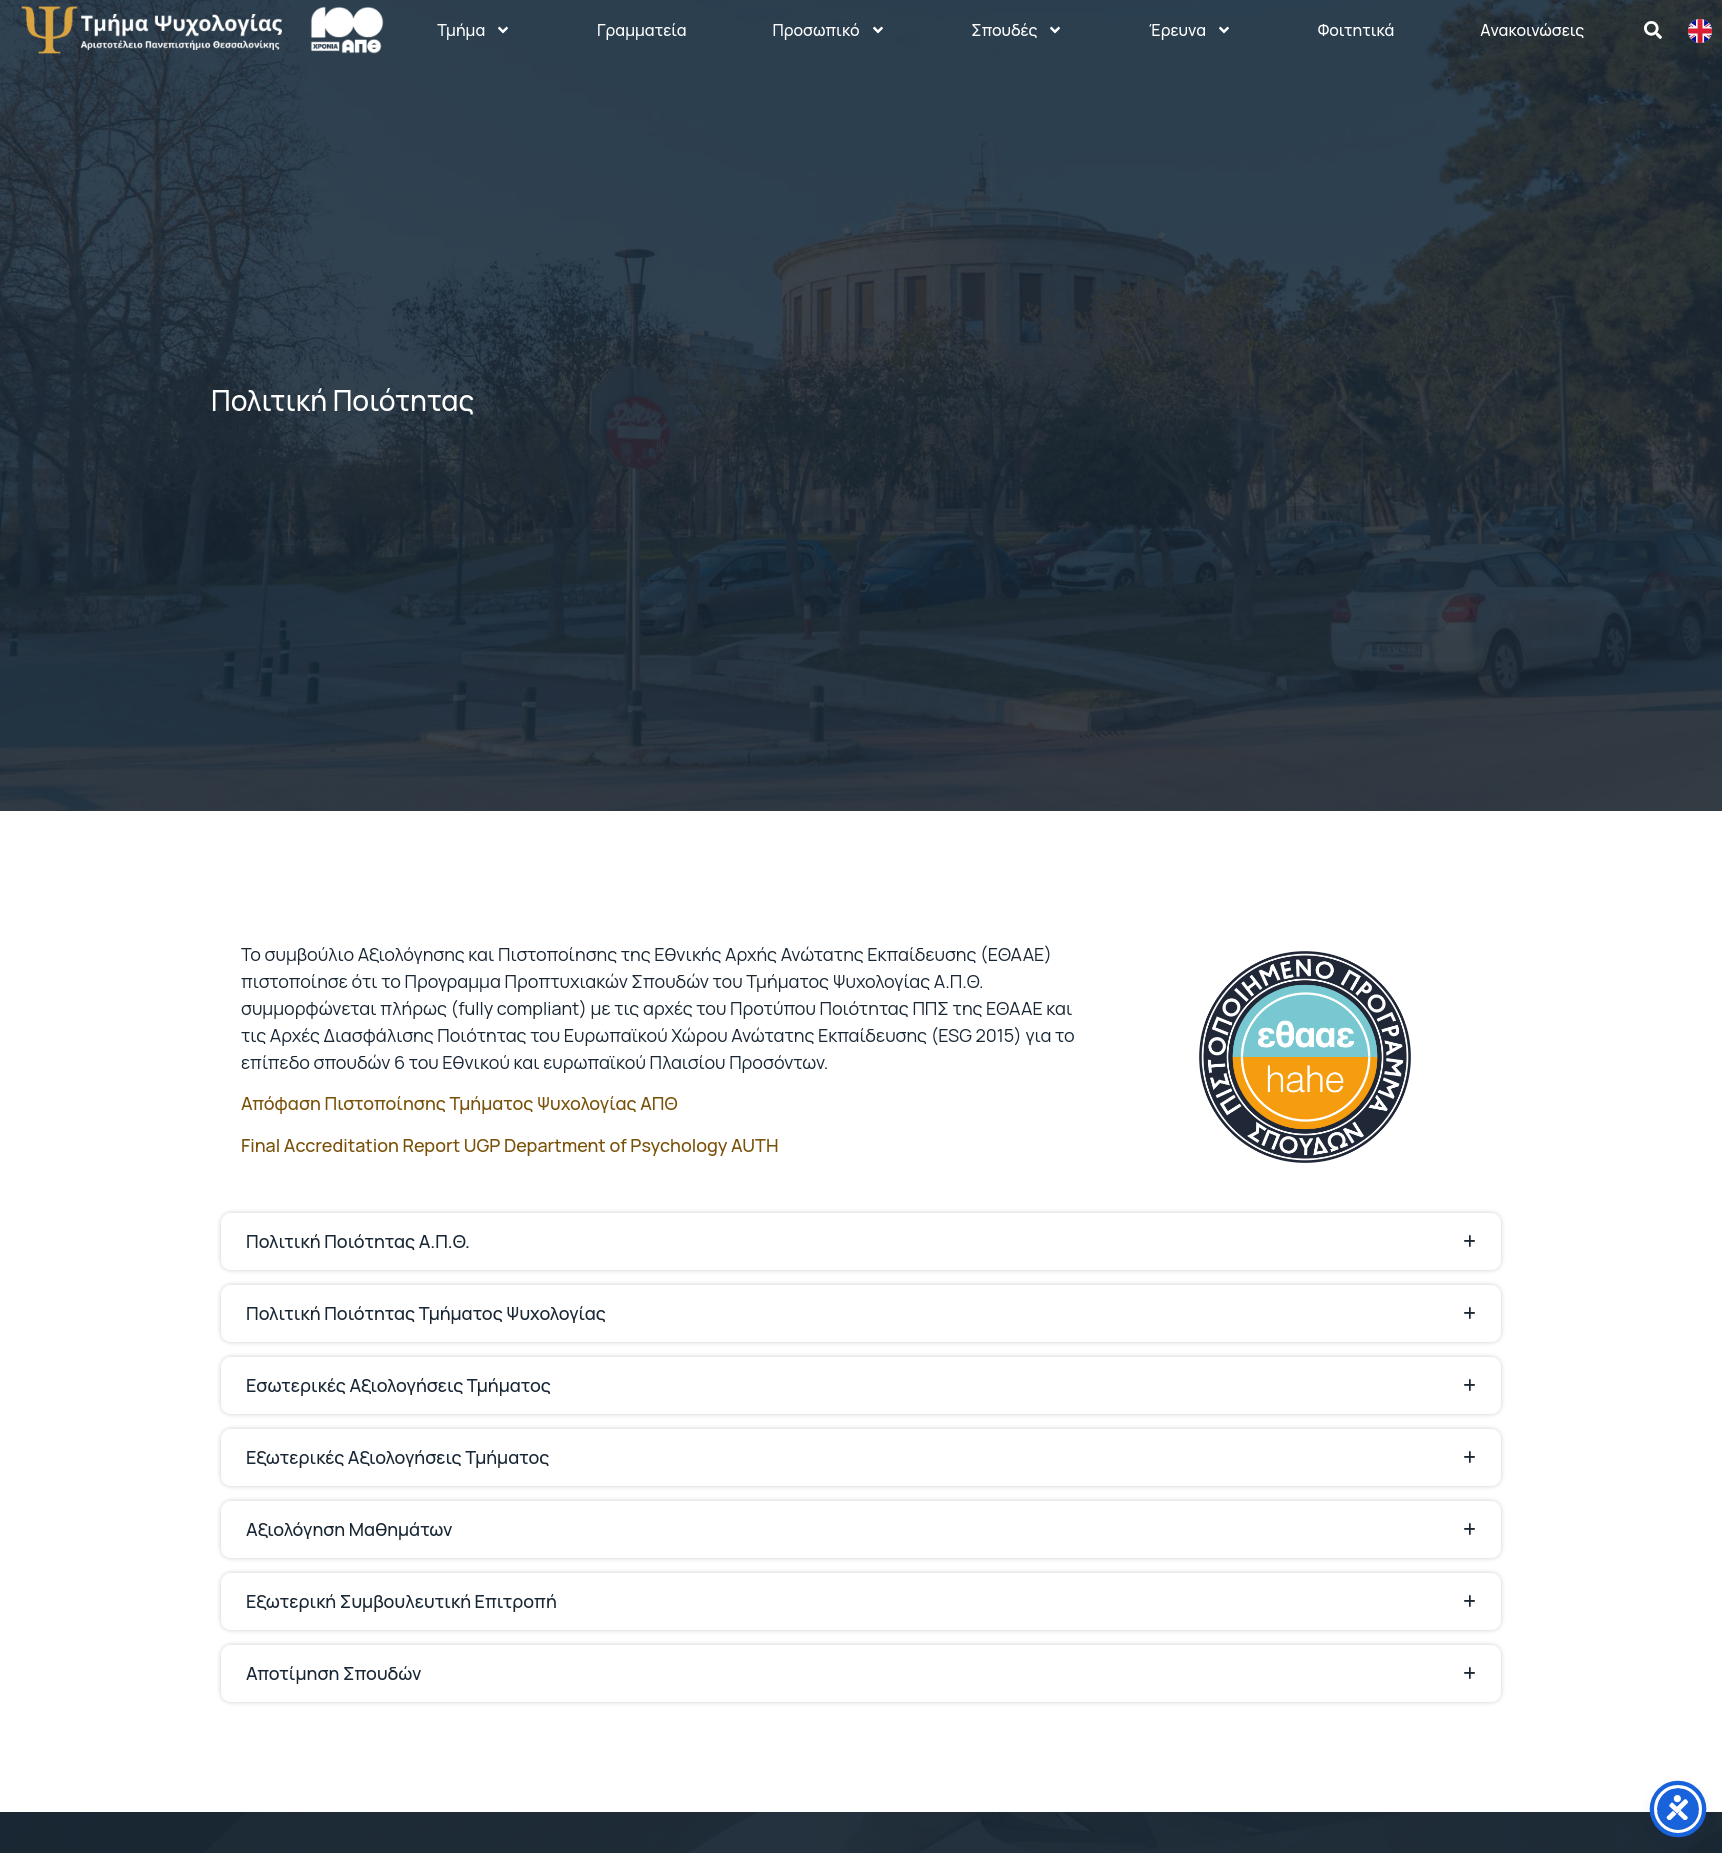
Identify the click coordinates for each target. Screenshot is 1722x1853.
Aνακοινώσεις (1532, 30)
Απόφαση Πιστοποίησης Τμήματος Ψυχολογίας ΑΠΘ (459, 1103)
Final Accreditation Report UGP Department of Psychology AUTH (509, 1145)
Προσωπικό (828, 30)
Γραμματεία (642, 30)
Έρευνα (1190, 30)
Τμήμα (474, 30)
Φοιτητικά (1356, 30)
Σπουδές (1017, 30)
